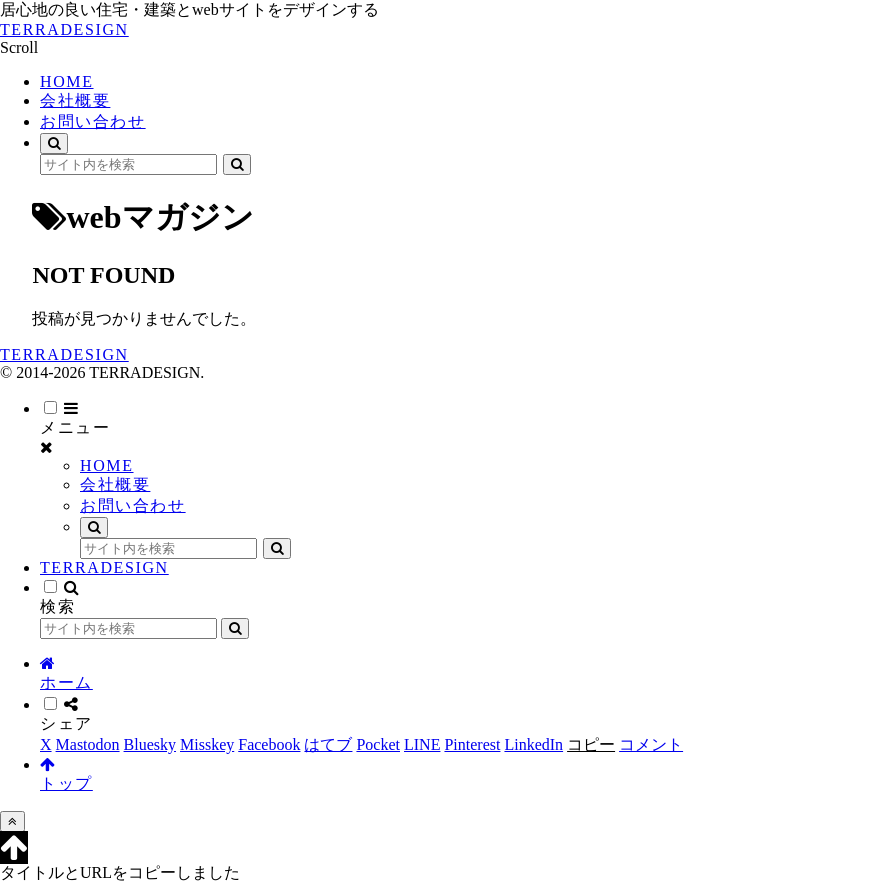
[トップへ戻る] (12, 821)
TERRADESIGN (104, 567)
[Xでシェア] (46, 744)
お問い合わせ (133, 505)
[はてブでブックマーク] (328, 744)
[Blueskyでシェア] (150, 744)
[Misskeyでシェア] (207, 744)
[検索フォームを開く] (54, 143)
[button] (237, 164)
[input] (128, 164)
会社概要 (115, 484)
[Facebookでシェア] (269, 744)
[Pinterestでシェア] (472, 744)
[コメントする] (651, 744)
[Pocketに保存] (378, 744)
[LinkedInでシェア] (533, 744)
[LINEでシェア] (422, 744)
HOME (107, 465)
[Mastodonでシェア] (88, 744)
